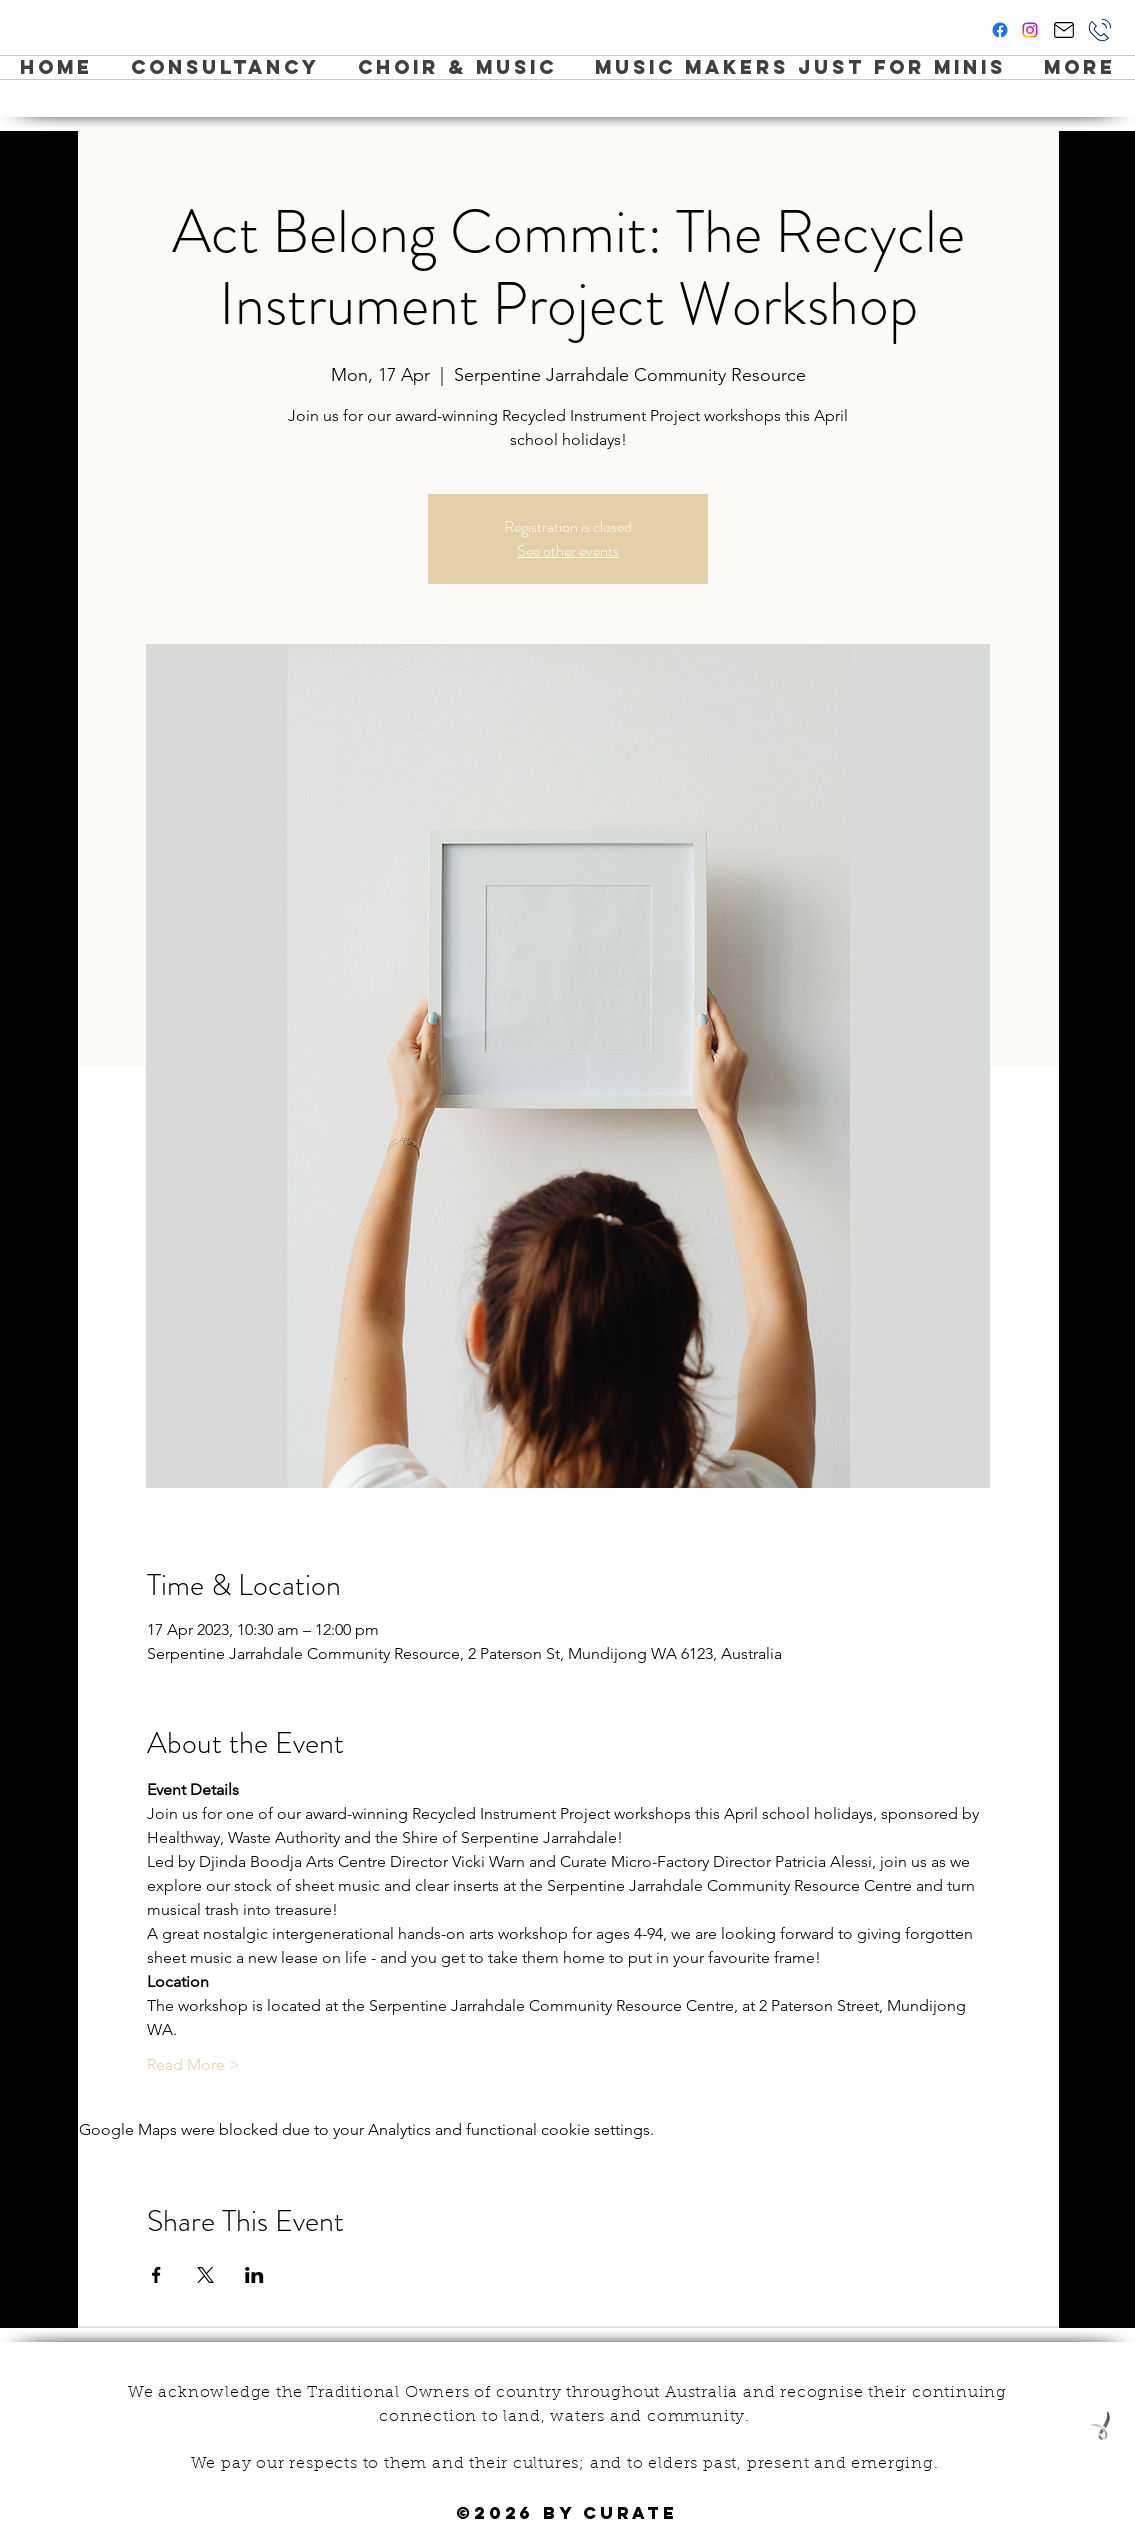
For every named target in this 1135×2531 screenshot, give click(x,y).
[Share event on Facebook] (156, 2275)
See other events (568, 550)
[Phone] (1100, 30)
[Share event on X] (205, 2275)
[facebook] (1000, 30)
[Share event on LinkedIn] (254, 2275)
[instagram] (1030, 30)
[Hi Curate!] (1063, 30)
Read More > (193, 2064)
